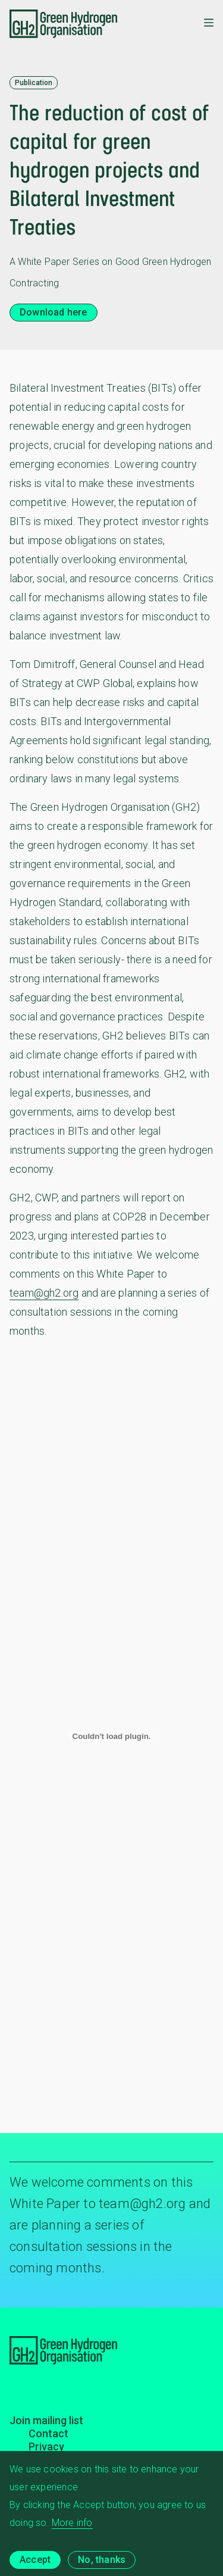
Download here (53, 312)
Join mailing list (46, 2420)
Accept (35, 2566)
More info (72, 2530)
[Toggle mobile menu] (208, 23)
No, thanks (101, 2566)
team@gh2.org (44, 1293)
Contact (48, 2433)
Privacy (46, 2446)
